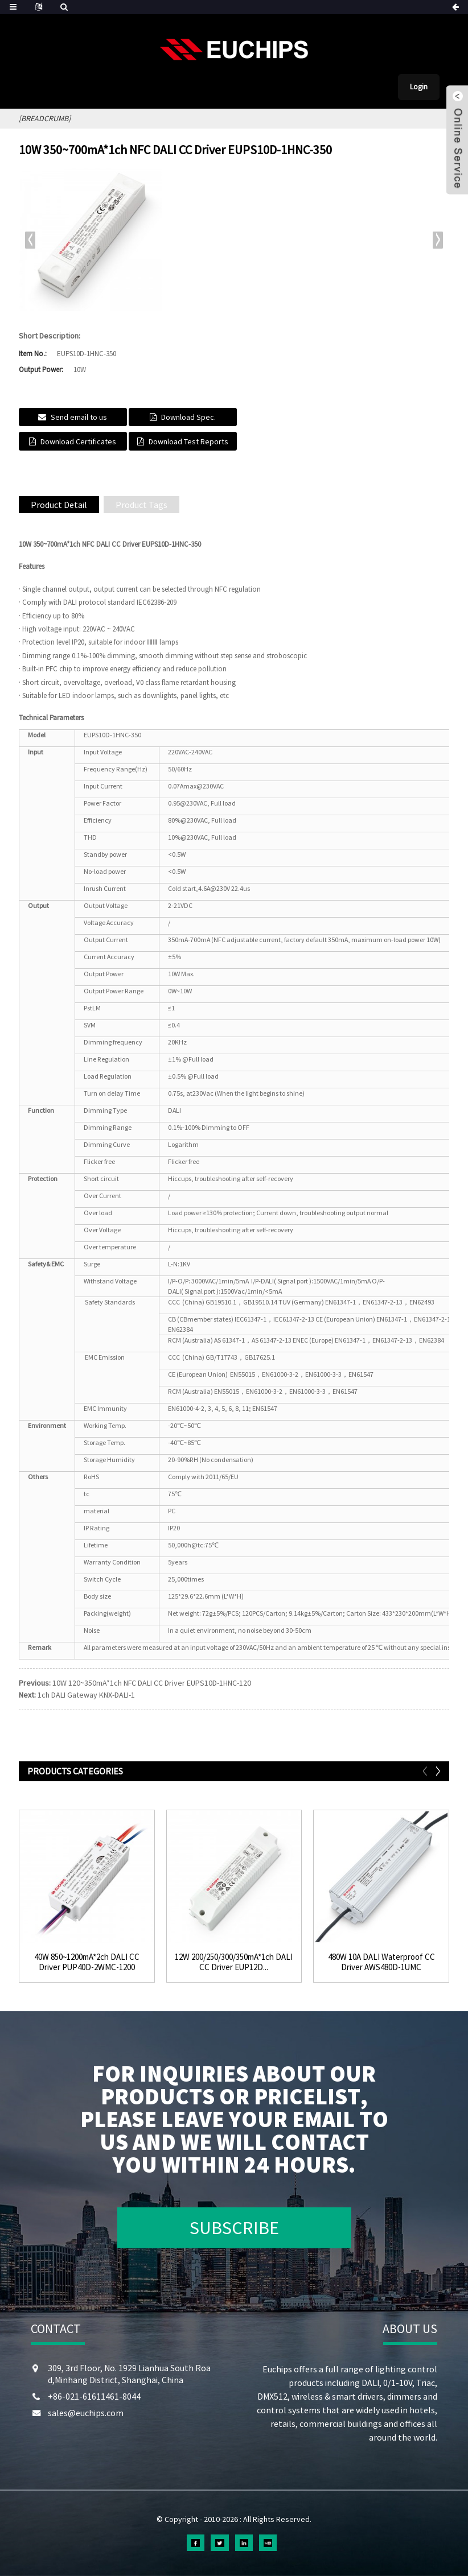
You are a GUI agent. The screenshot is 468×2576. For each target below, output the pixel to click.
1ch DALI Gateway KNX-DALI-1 (86, 1695)
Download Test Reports (188, 441)
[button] (438, 240)
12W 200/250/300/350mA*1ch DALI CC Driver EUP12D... (234, 1962)
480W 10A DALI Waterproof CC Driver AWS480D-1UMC (381, 1962)
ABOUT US (410, 2328)
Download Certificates (78, 441)
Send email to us (79, 417)
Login (419, 87)
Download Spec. (188, 417)
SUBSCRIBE (234, 2227)
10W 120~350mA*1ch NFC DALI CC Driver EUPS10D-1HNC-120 (151, 1683)
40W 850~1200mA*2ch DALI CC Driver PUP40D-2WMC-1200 (86, 1962)
